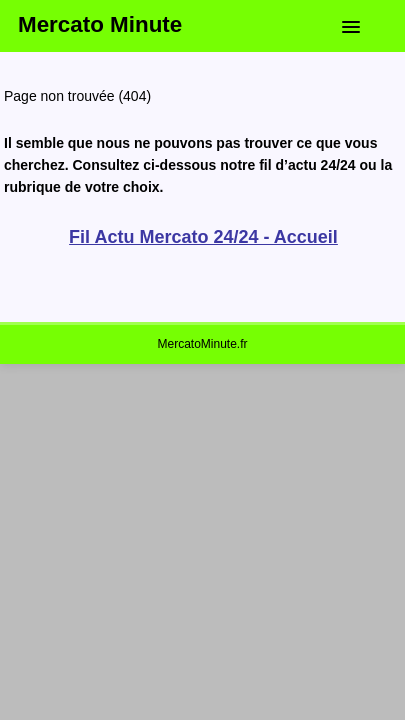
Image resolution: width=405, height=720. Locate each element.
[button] (366, 23)
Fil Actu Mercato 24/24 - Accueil (203, 237)
